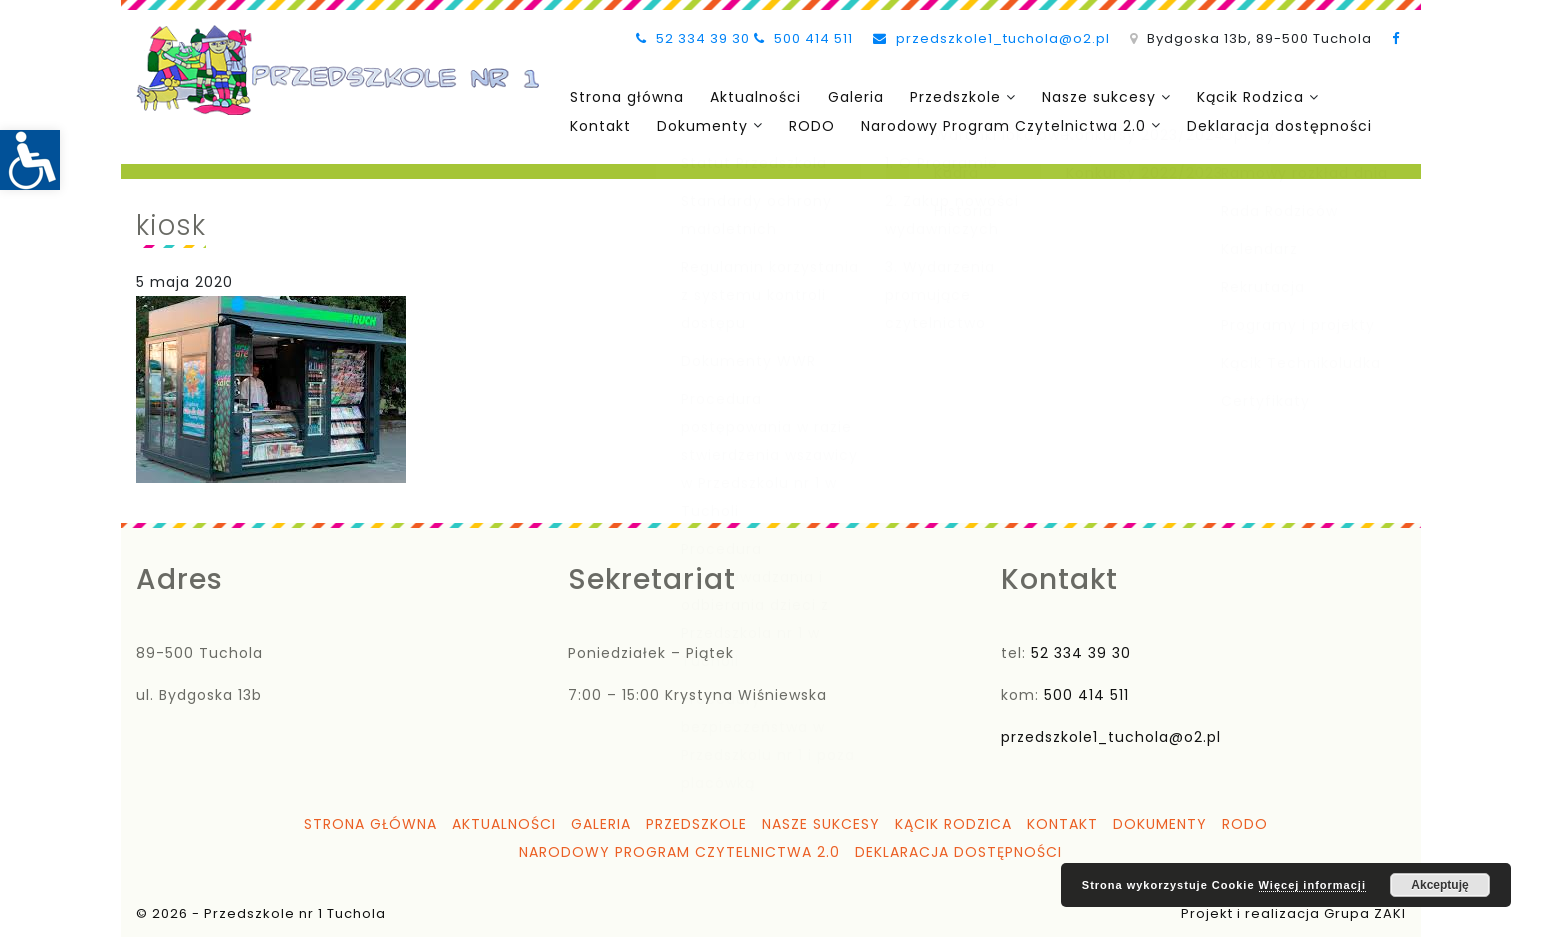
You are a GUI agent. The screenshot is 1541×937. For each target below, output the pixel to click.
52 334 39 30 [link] (693, 38)
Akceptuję (1439, 885)
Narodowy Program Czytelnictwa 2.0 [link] (999, 125)
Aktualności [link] (753, 97)
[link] (30, 160)
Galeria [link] (852, 97)
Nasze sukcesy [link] (1093, 97)
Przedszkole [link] (950, 97)
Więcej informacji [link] (1312, 885)
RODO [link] (809, 125)
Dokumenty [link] (700, 125)
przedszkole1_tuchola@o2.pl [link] (991, 38)
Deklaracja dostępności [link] (1274, 125)
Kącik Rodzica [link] (1243, 97)
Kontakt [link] (599, 125)
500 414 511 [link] (803, 38)
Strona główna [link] (626, 97)
